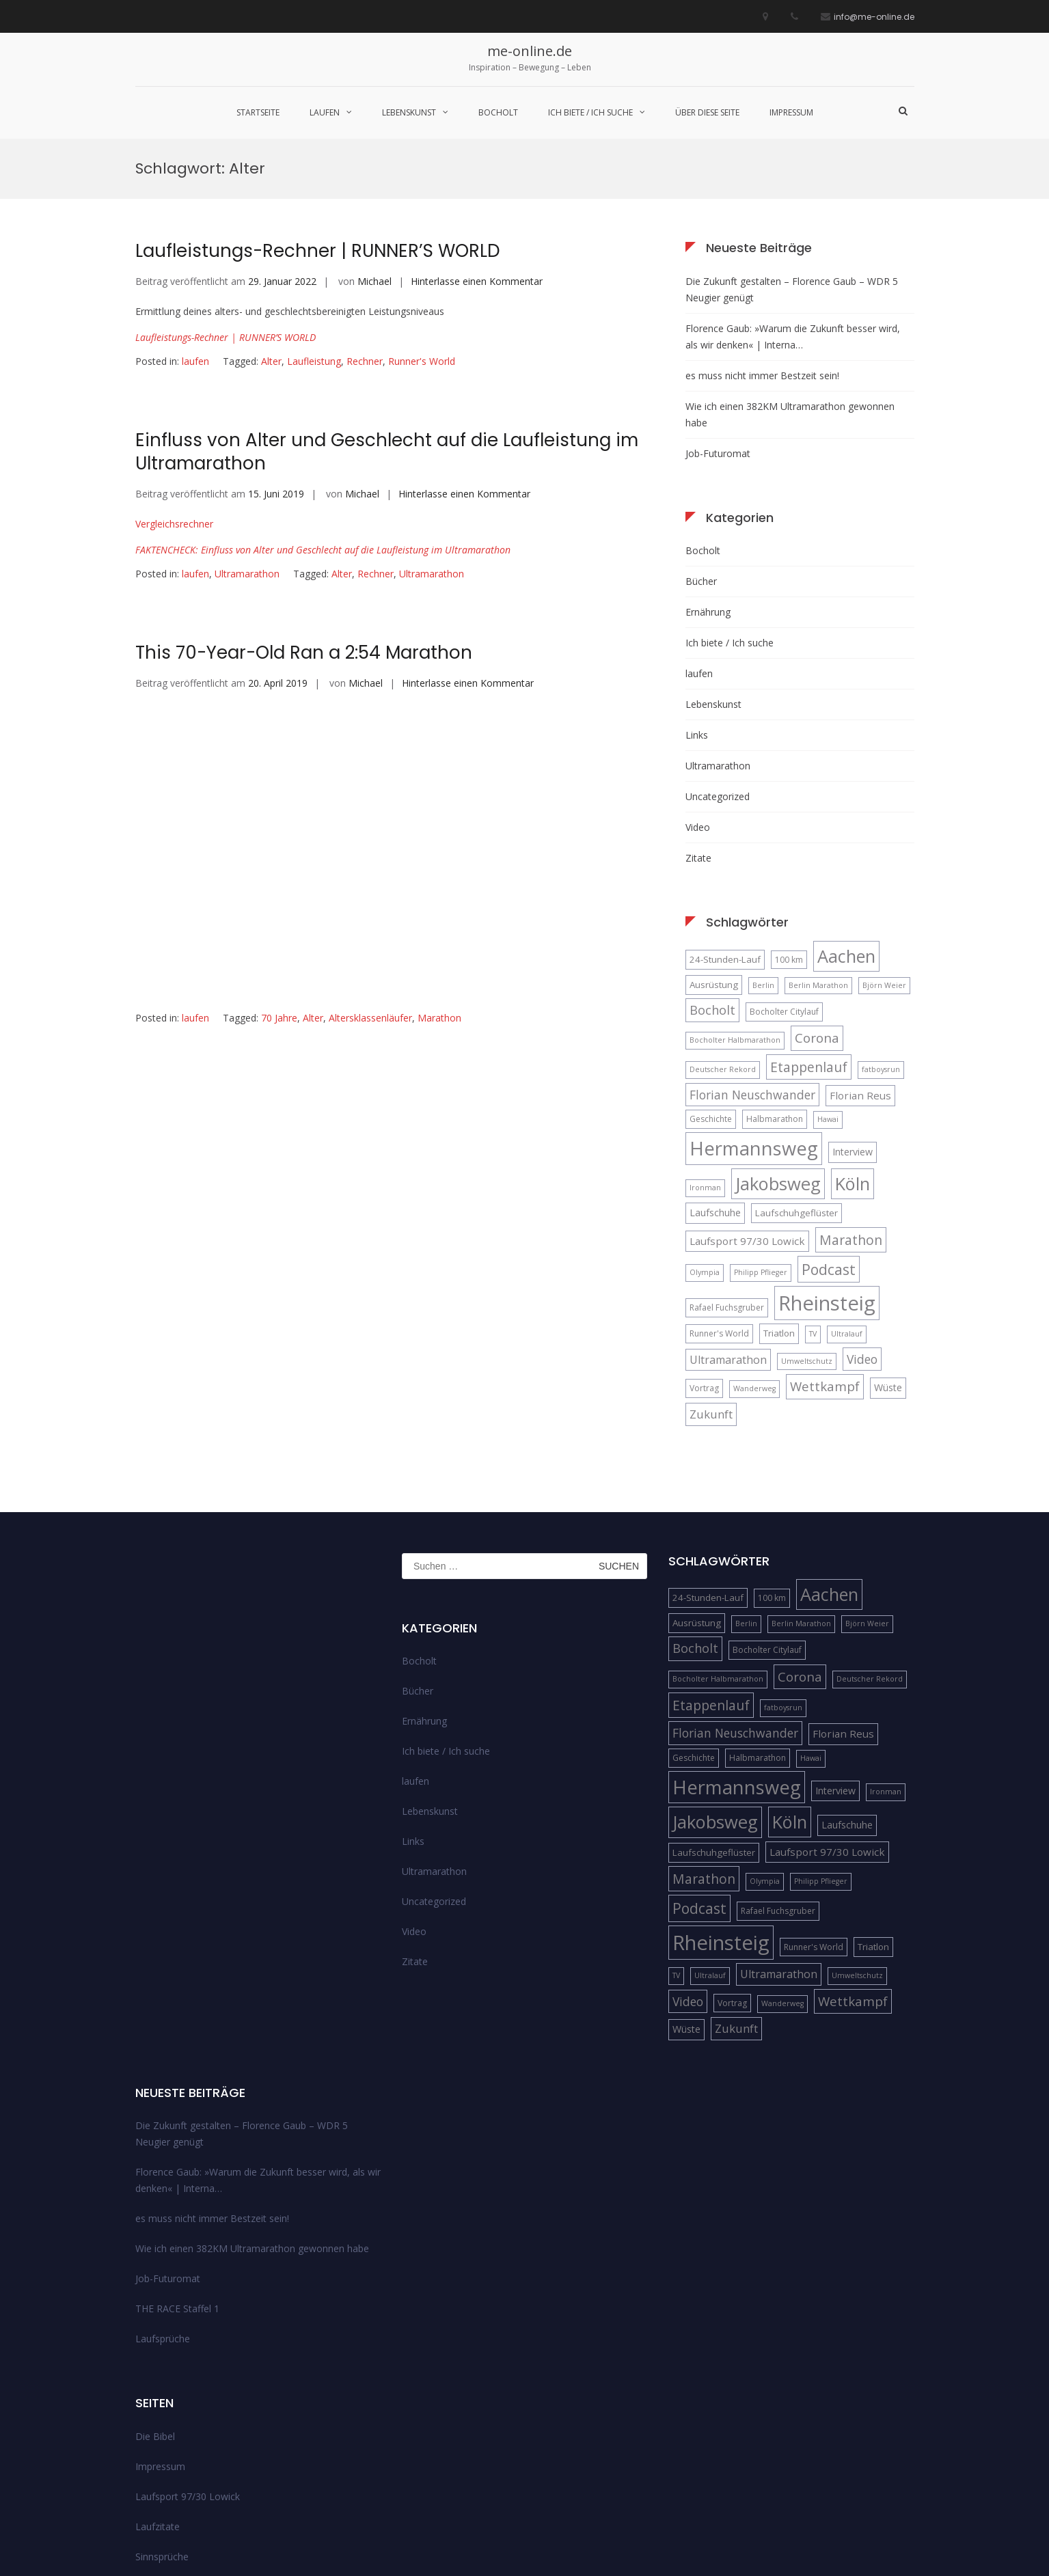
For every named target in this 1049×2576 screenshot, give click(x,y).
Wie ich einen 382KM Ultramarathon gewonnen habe (790, 275)
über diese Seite (707, 112)
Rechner (364, 222)
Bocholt (498, 112)
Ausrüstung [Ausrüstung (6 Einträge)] (714, 846)
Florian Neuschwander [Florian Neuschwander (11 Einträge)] (752, 956)
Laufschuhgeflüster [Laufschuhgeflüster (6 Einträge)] (796, 1074)
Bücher (701, 442)
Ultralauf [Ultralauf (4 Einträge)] (846, 1195)
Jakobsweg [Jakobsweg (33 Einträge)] (778, 1044)
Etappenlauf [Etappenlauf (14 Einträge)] (808, 928)
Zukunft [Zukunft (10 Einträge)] (711, 1275)
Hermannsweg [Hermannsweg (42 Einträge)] (754, 1010)
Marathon (439, 879)
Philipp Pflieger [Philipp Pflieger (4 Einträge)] (760, 1133)
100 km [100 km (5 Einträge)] (789, 821)
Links (696, 596)
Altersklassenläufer (370, 879)
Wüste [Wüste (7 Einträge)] (888, 1249)
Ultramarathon (247, 434)
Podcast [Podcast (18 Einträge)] (829, 1130)
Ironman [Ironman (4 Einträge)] (705, 1049)
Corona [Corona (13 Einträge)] (817, 899)
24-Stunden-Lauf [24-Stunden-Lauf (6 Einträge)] (725, 820)
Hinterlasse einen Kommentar (477, 142)
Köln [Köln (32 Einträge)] (852, 1044)
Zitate (698, 719)
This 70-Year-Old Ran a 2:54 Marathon (303, 514)
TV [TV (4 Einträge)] (813, 1195)
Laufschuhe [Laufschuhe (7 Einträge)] (715, 1073)
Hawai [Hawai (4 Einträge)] (828, 981)
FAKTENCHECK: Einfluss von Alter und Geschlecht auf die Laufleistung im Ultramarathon (322, 411)
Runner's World (421, 222)
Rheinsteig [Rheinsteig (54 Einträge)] (826, 1164)
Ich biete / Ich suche (590, 112)
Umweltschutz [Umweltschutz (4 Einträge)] (806, 1222)
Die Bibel (155, 2297)
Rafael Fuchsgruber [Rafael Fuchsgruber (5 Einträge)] (727, 1169)
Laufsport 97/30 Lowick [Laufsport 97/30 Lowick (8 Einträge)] (747, 1102)
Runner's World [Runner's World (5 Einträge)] (719, 1195)
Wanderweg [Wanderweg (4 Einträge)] (754, 1250)
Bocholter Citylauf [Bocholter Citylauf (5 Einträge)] (784, 873)
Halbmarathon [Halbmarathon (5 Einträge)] (774, 981)
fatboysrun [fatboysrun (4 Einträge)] (881, 930)
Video (697, 688)
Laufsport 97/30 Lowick (187, 2357)
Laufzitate (157, 2387)
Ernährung (708, 473)
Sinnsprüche (162, 2417)
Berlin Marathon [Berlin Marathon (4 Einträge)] (818, 846)
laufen (325, 112)
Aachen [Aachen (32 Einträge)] (846, 817)
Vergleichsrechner (174, 385)
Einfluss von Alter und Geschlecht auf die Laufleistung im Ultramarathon (386, 314)
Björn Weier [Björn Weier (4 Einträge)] (884, 846)
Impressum (791, 112)
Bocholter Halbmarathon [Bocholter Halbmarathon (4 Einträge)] (735, 902)
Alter (271, 222)
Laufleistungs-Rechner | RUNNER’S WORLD (225, 198)
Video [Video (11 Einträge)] (862, 1220)
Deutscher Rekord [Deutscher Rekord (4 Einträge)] (723, 930)
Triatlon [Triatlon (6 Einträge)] (779, 1194)
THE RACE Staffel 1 (177, 2170)
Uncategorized (717, 657)
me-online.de (529, 51)
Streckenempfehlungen (186, 2447)
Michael (374, 142)
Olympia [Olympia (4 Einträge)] (705, 1133)
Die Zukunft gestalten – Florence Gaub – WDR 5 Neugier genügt (791, 150)
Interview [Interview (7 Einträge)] (852, 1013)
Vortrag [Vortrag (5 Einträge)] (704, 1250)
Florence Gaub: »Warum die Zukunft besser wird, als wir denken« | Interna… (792, 198)
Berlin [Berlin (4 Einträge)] (763, 846)
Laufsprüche (162, 2200)
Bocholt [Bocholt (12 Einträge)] (712, 871)
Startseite (258, 112)
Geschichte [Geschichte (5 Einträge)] (711, 981)
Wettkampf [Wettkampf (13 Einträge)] (825, 1248)
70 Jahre (279, 879)
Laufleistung (314, 222)
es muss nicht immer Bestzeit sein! (762, 236)
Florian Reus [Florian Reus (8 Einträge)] (860, 956)
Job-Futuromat (717, 314)
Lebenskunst (409, 112)
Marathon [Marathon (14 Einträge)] (850, 1101)
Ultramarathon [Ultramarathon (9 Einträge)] (728, 1221)
